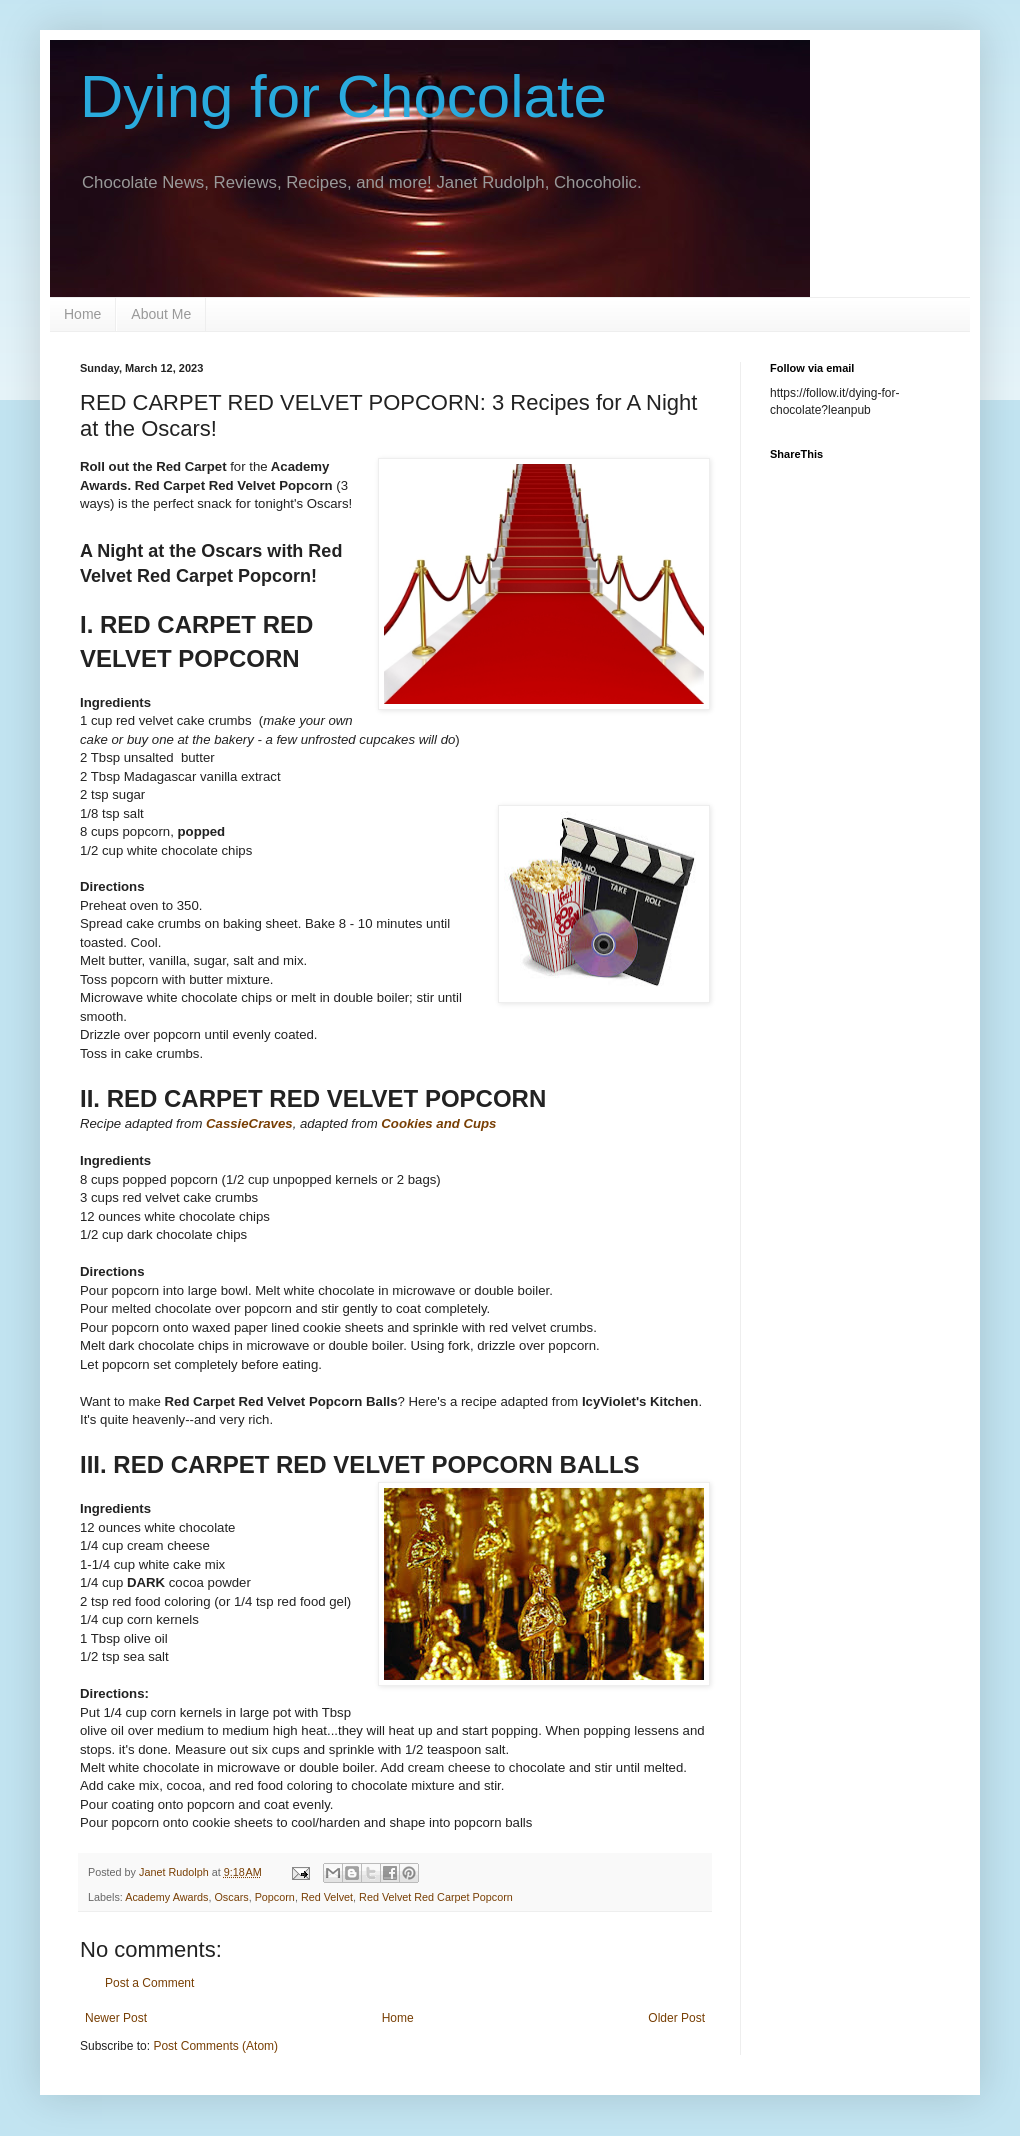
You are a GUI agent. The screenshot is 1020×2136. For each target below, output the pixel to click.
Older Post (676, 2018)
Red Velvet (327, 1897)
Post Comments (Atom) (215, 2046)
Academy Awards (166, 1897)
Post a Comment (149, 1983)
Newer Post (116, 2018)
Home (82, 314)
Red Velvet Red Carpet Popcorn (436, 1897)
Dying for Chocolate (343, 96)
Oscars (231, 1897)
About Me (161, 314)
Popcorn (275, 1897)
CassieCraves (249, 1123)
